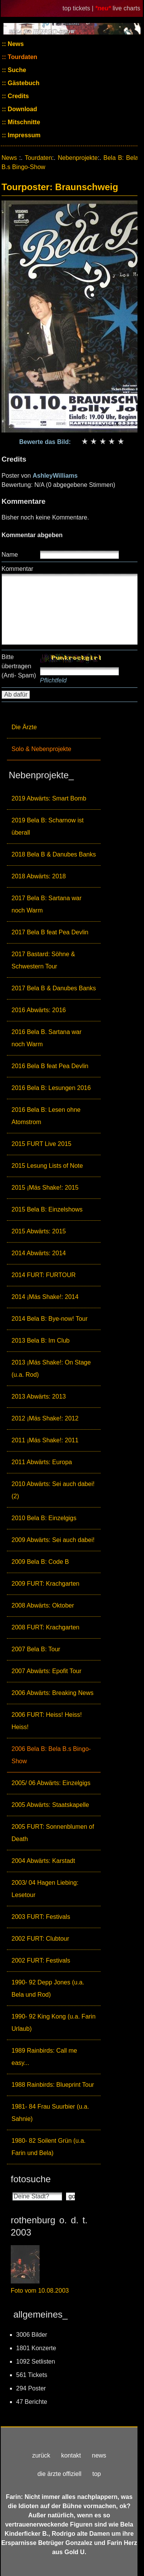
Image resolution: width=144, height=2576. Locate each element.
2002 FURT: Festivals (41, 1960)
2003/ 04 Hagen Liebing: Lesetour (45, 1888)
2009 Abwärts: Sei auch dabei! (53, 1540)
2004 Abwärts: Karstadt (43, 1861)
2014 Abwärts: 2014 (39, 1253)
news (99, 2455)
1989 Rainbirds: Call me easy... (44, 2056)
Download (21, 109)
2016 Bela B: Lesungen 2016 (51, 1088)
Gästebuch (23, 83)
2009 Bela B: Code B (40, 1561)
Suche (16, 70)
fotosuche (31, 2179)
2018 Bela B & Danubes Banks (54, 854)
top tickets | (79, 8)
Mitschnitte (23, 122)
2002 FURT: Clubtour (40, 1938)
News (15, 44)
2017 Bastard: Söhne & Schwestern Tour (43, 960)
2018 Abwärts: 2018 (39, 876)
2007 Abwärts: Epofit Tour (46, 1671)
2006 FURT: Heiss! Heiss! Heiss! (47, 1720)
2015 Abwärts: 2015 (39, 1231)
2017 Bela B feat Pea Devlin (50, 932)
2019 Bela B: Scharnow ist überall (48, 826)
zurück (41, 2455)
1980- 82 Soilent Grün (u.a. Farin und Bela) (49, 2146)
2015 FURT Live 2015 (41, 1144)
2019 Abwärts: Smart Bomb (49, 798)
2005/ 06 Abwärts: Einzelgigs (51, 1783)
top (96, 2474)
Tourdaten (21, 57)
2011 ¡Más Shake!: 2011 (45, 1440)
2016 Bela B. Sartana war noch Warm (46, 1038)
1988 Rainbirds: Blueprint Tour (53, 2084)
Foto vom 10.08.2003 (40, 2290)
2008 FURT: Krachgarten (45, 1627)
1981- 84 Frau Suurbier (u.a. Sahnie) (50, 2112)
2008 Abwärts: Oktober (43, 1605)
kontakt (71, 2455)
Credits (17, 96)
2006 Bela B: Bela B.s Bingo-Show (51, 1755)
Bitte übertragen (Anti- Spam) (19, 666)
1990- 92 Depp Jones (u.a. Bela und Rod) (48, 1988)
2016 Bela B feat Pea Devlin (50, 1066)
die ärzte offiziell (59, 2474)
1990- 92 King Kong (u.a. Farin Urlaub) (54, 2022)
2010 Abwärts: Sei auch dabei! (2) (53, 1490)
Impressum (23, 135)
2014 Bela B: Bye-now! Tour (50, 1318)
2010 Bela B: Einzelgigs (44, 1518)
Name (10, 554)
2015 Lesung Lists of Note (47, 1165)
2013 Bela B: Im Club (41, 1340)
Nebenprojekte (78, 158)
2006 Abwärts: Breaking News (52, 1693)
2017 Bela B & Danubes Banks (54, 988)
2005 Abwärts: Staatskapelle (50, 1805)
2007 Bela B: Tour (36, 1649)
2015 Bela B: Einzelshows (47, 1209)
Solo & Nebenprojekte (41, 749)
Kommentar (17, 569)
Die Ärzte (24, 727)
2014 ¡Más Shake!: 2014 (45, 1297)
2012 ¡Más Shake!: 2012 (45, 1418)
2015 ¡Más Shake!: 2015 (45, 1187)
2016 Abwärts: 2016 (39, 1010)
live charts (126, 8)
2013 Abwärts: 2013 (39, 1396)
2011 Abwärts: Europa (42, 1462)
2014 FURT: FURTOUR (44, 1275)
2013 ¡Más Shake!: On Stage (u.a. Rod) (51, 1368)
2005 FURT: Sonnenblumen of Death (53, 1832)
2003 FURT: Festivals (41, 1917)
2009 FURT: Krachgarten (45, 1583)
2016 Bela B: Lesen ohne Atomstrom (46, 1115)
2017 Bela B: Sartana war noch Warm (46, 904)
